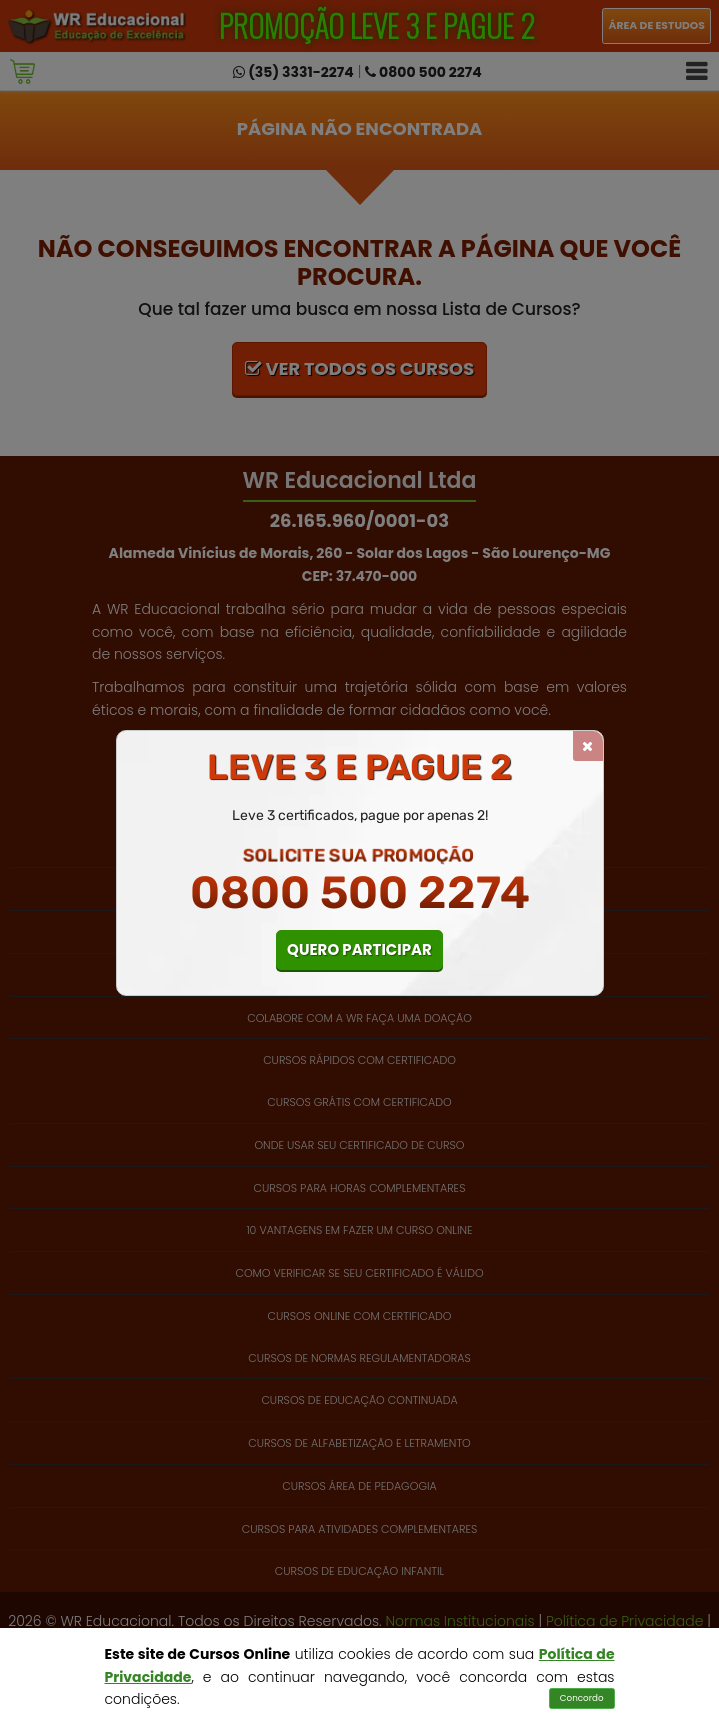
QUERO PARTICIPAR (359, 949)
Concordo (582, 1698)
